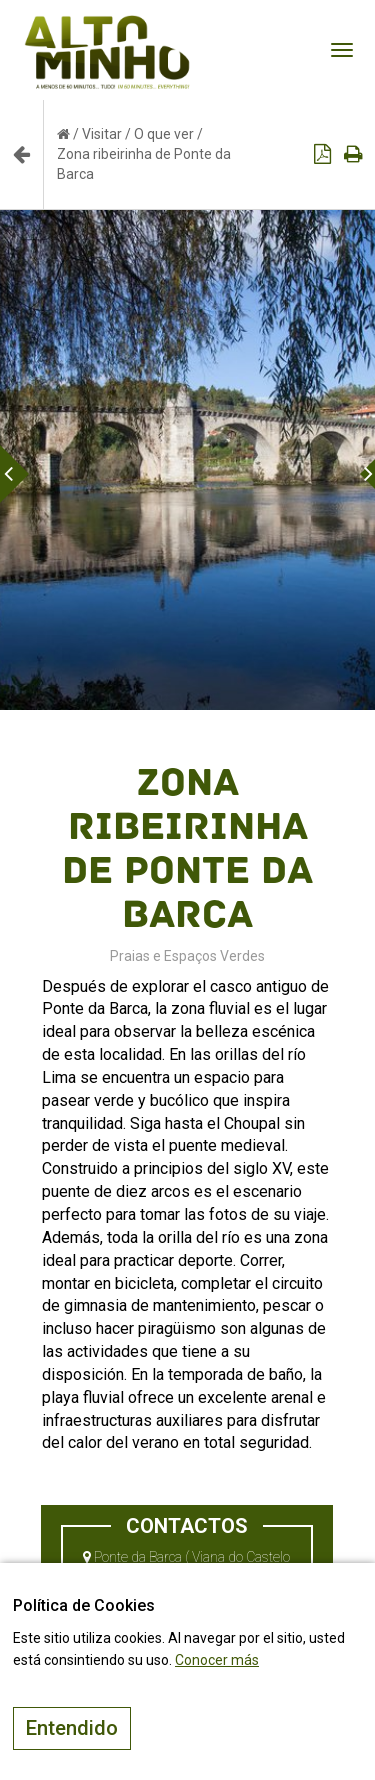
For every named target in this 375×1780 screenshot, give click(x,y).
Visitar (102, 134)
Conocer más (217, 1660)
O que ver (164, 134)
